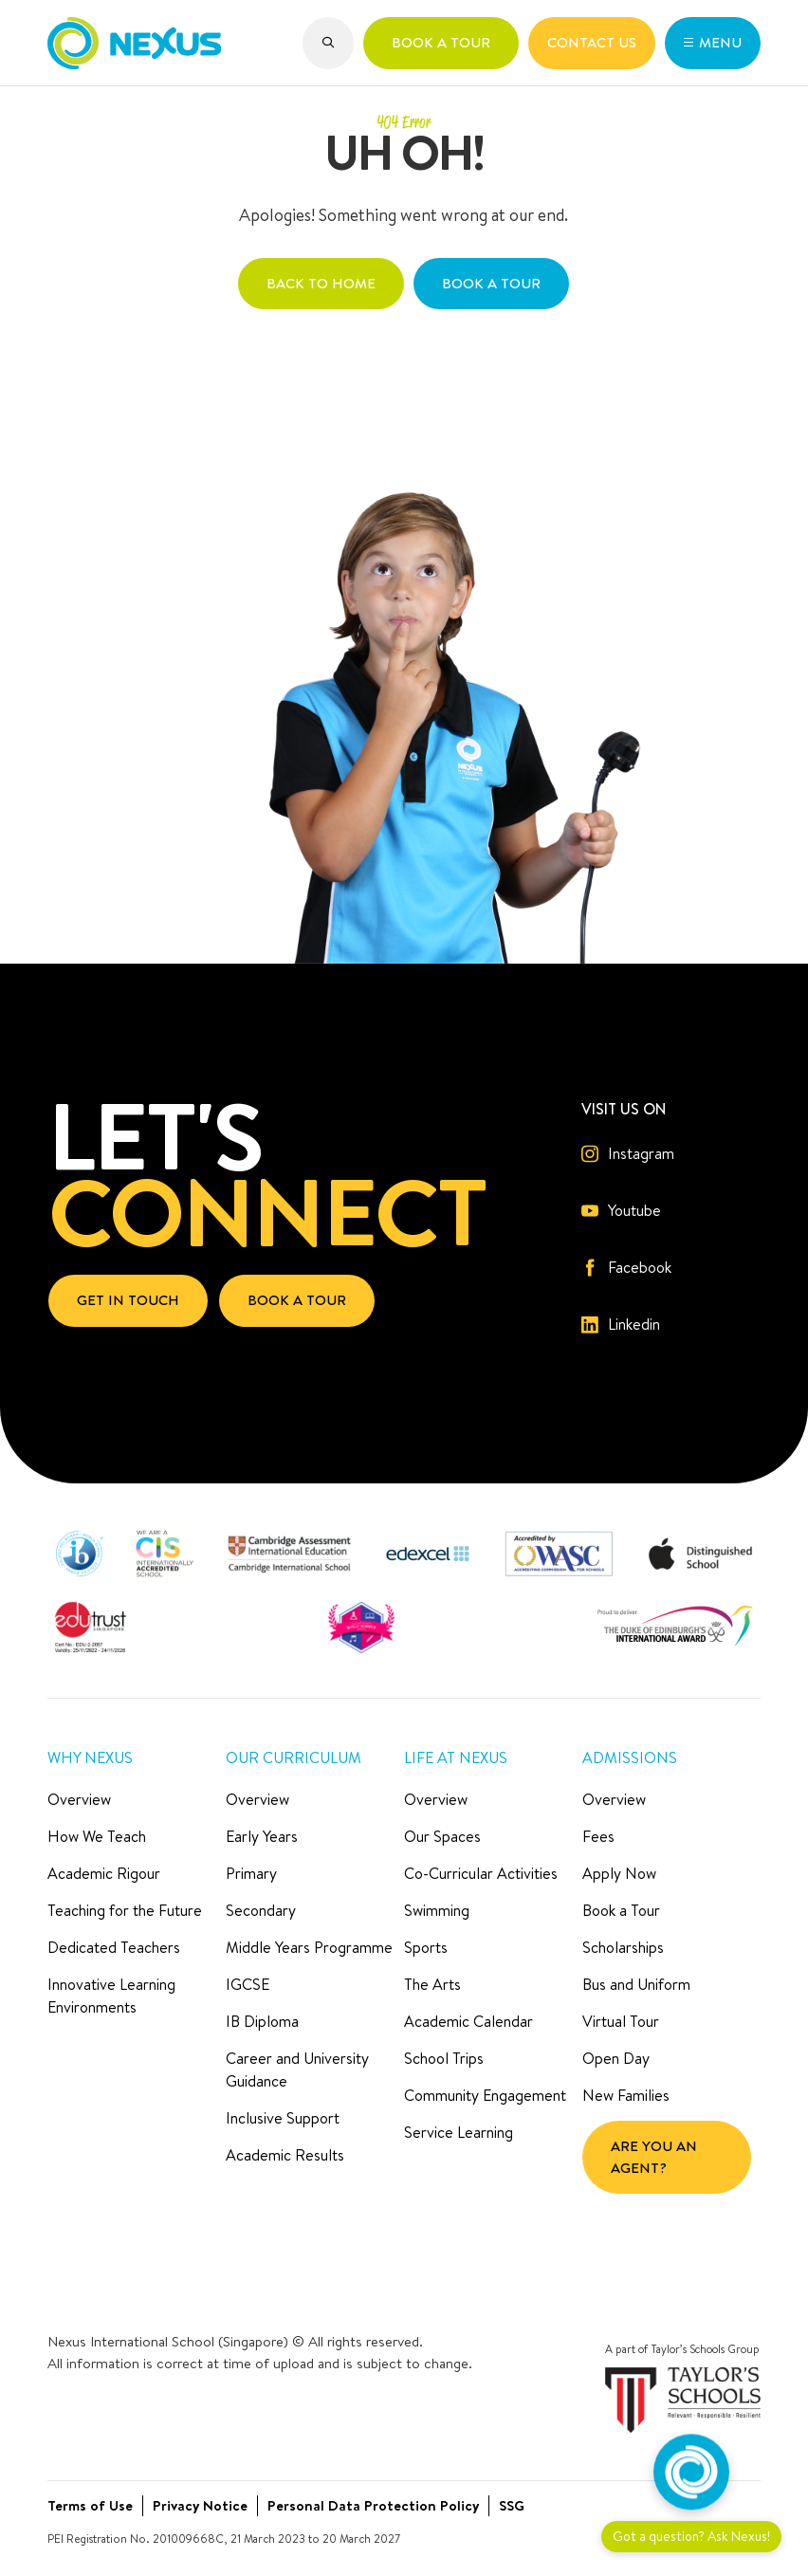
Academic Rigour (103, 1873)
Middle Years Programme (309, 1947)
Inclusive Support (283, 2117)
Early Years (262, 1836)
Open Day (616, 2058)
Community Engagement (485, 2095)
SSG (511, 2505)
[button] (329, 43)
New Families (626, 2095)
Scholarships (623, 1947)
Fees (598, 1836)
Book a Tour (621, 1910)
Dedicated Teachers (113, 1947)
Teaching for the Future (124, 1910)
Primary (251, 1873)
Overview (79, 1799)
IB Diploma (262, 2021)
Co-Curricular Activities (481, 1873)
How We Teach (96, 1836)
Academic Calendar (468, 2021)
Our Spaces (442, 1836)
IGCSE (247, 1984)
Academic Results (285, 2154)
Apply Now (619, 1873)
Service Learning (458, 2132)
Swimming (436, 1910)
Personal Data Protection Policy (373, 2505)
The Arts (432, 1984)
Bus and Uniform (636, 1984)
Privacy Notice (200, 2505)
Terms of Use (90, 2505)
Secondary (261, 1910)
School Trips (444, 2058)
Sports (426, 1947)
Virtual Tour (620, 2021)
